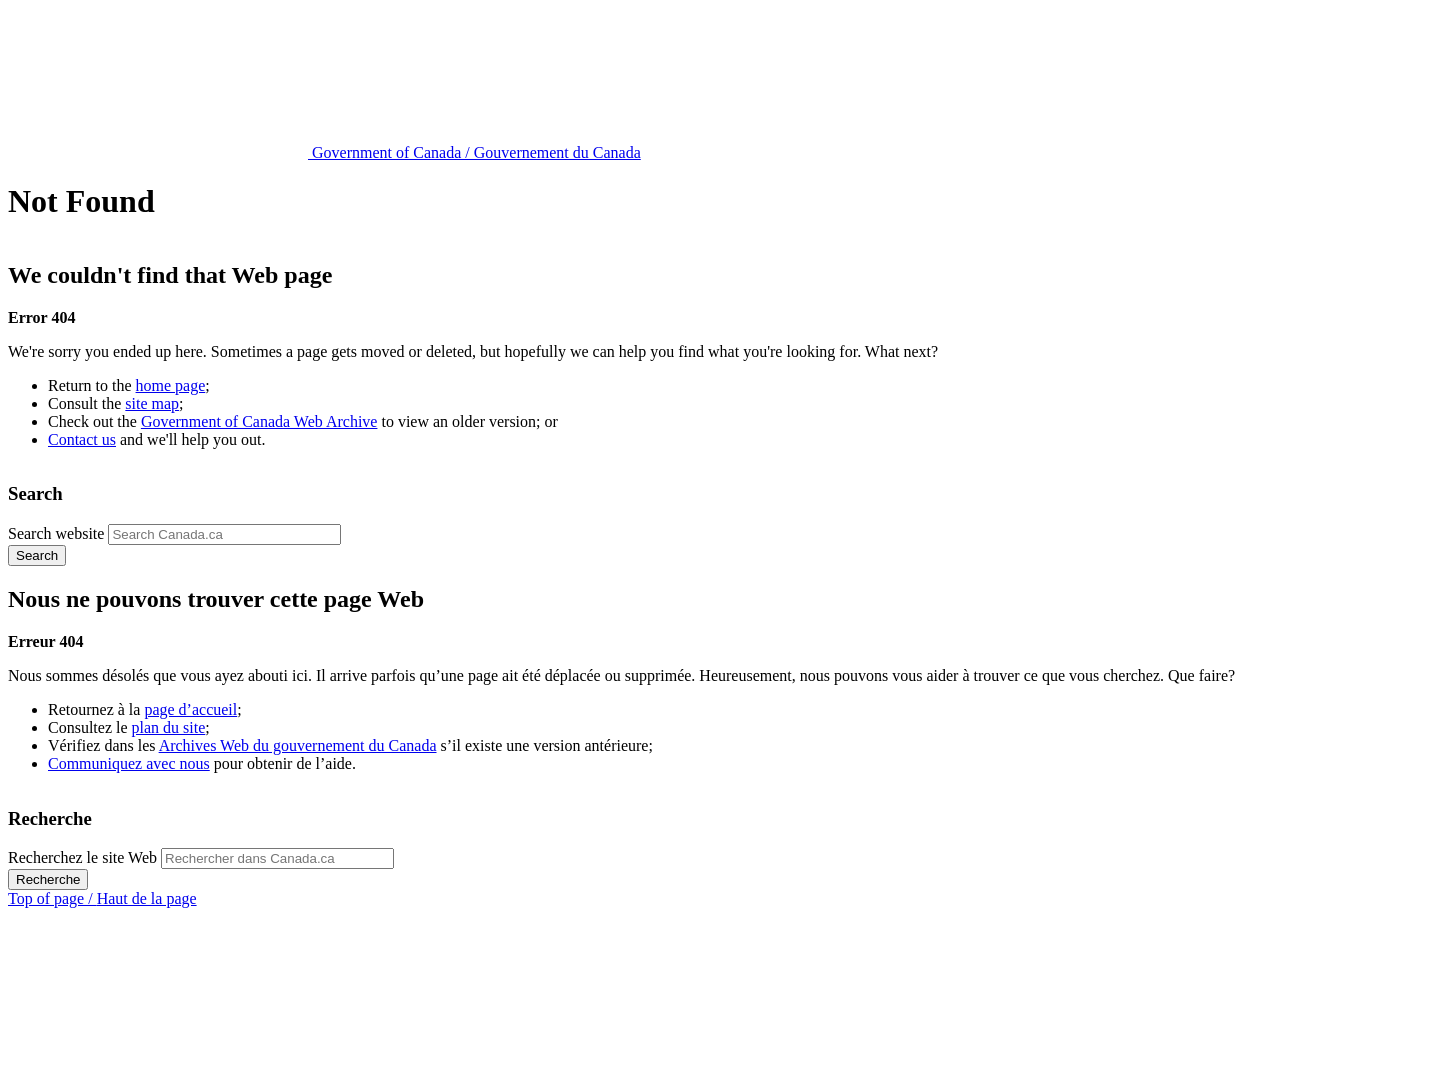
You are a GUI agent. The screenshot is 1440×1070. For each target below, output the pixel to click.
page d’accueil (190, 709)
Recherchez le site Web (82, 857)
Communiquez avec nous (129, 763)
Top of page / (102, 898)
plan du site (169, 727)
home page (171, 385)
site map (152, 403)
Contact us (82, 439)
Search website (56, 533)
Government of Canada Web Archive (259, 421)
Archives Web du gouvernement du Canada (298, 745)
